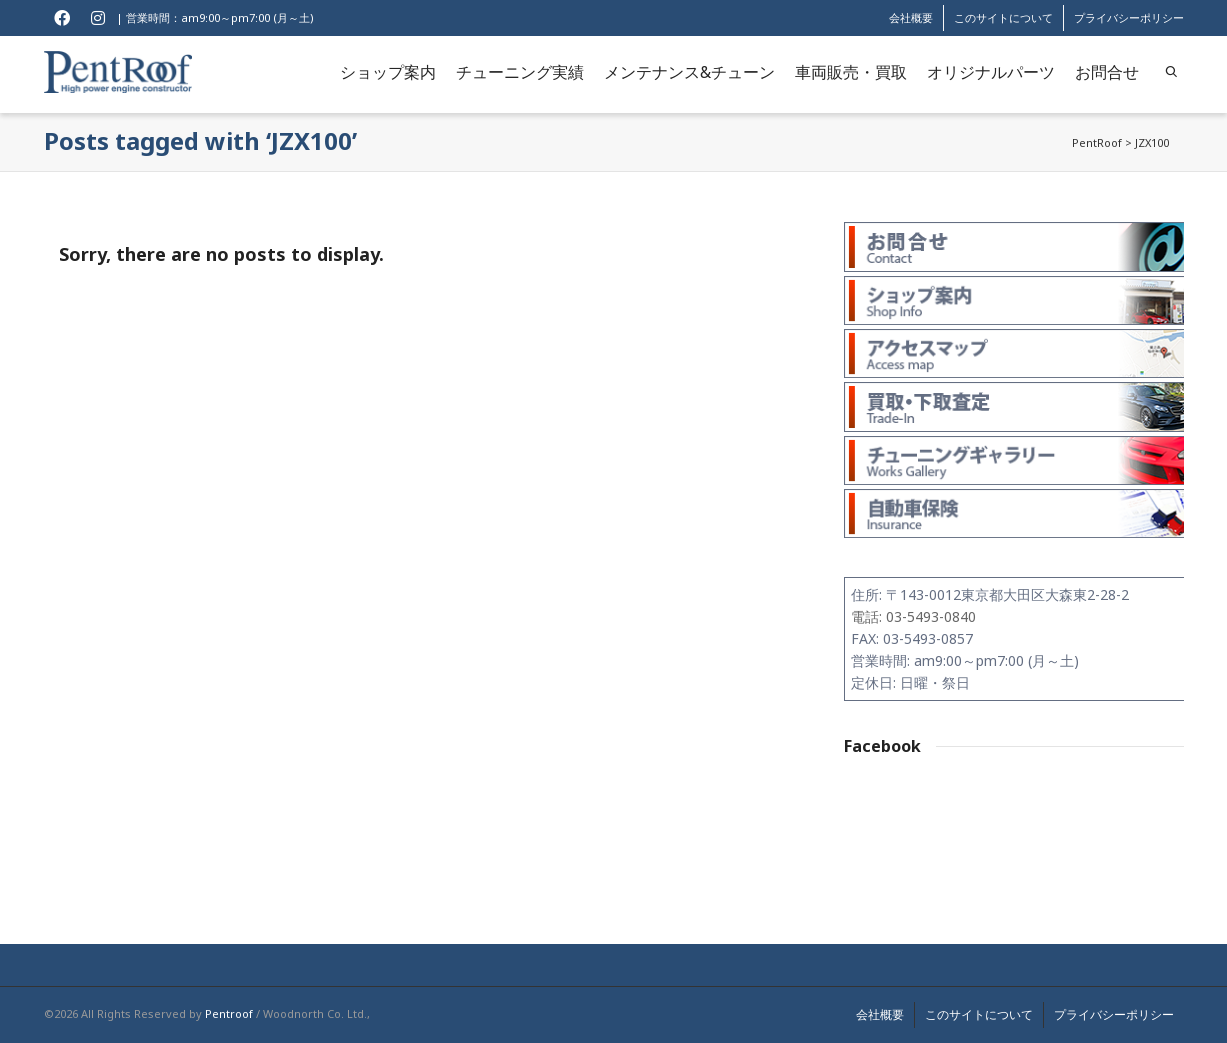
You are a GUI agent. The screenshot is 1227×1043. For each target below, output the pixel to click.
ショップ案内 (388, 72)
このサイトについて (1003, 17)
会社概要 (911, 17)
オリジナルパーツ (991, 72)
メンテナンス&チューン (689, 72)
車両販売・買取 (851, 72)
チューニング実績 (520, 72)
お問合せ (1107, 72)
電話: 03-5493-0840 (913, 616)
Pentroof (229, 1013)
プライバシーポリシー (1129, 17)
